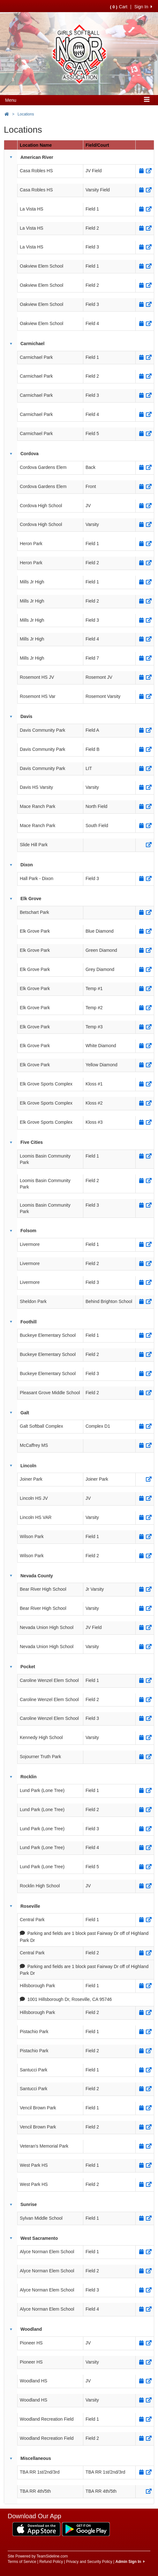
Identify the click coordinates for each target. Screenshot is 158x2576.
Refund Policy (51, 2561)
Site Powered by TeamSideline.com (38, 2556)
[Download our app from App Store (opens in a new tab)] (36, 2528)
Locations (26, 114)
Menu (10, 100)
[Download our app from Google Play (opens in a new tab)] (86, 2528)
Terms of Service (22, 2561)
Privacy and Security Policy (89, 2561)
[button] (11, 157)
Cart (118, 6)
